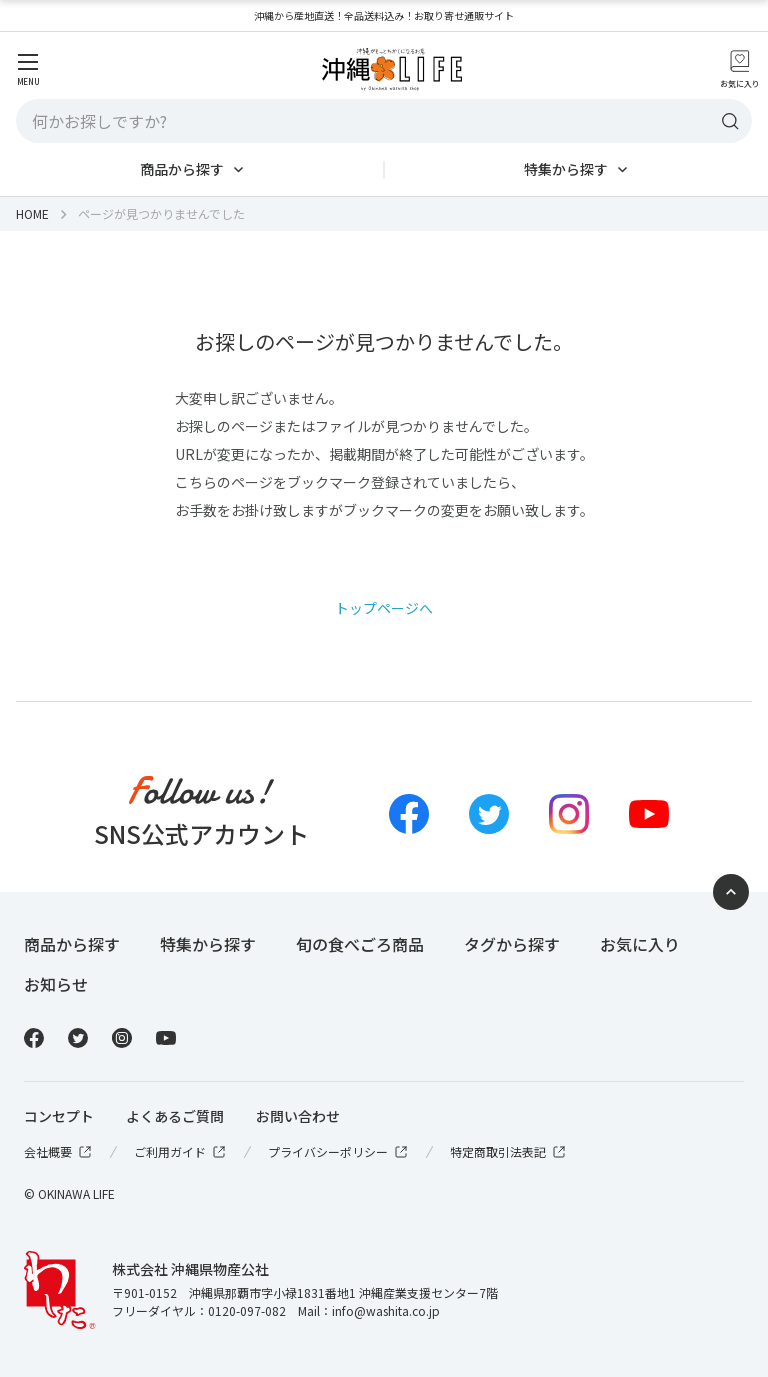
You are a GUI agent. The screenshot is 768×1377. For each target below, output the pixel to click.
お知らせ (56, 984)
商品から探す (182, 169)
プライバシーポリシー (339, 1152)
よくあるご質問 (175, 1116)
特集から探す (566, 169)
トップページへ (384, 608)
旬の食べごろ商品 (360, 944)
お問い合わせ (298, 1116)
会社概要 (59, 1152)
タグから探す (512, 944)
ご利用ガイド (181, 1152)
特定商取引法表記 (509, 1152)
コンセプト (59, 1116)
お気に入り (640, 944)
